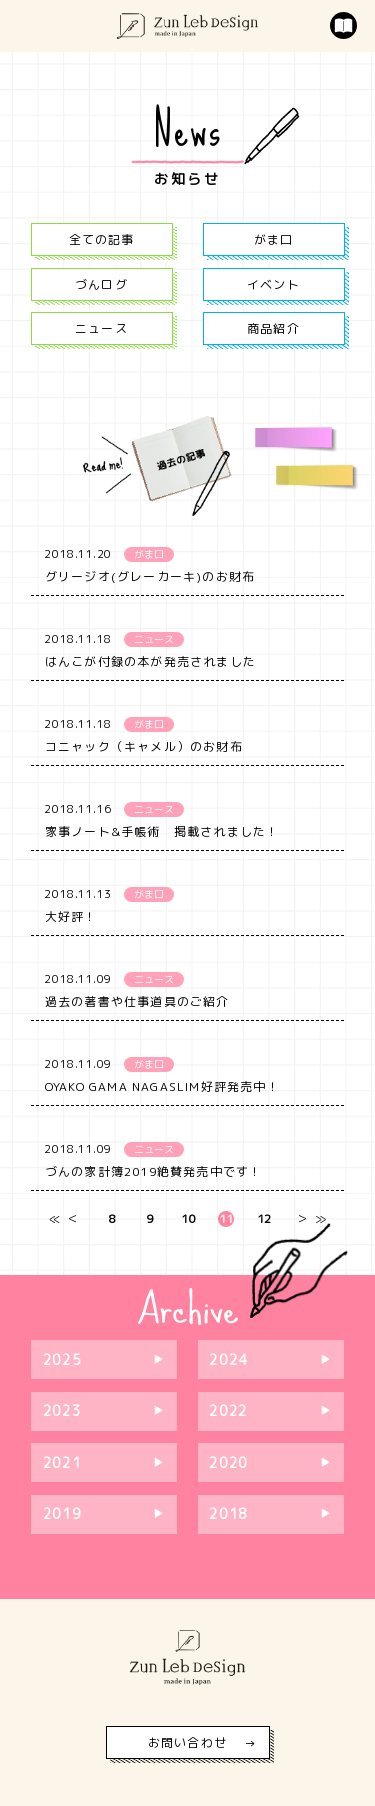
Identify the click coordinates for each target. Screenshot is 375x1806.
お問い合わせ (187, 1742)
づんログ (101, 284)
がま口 (274, 239)
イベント (273, 284)
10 (188, 1219)
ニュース (101, 328)
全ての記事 (102, 239)
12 (264, 1219)
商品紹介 (273, 328)
